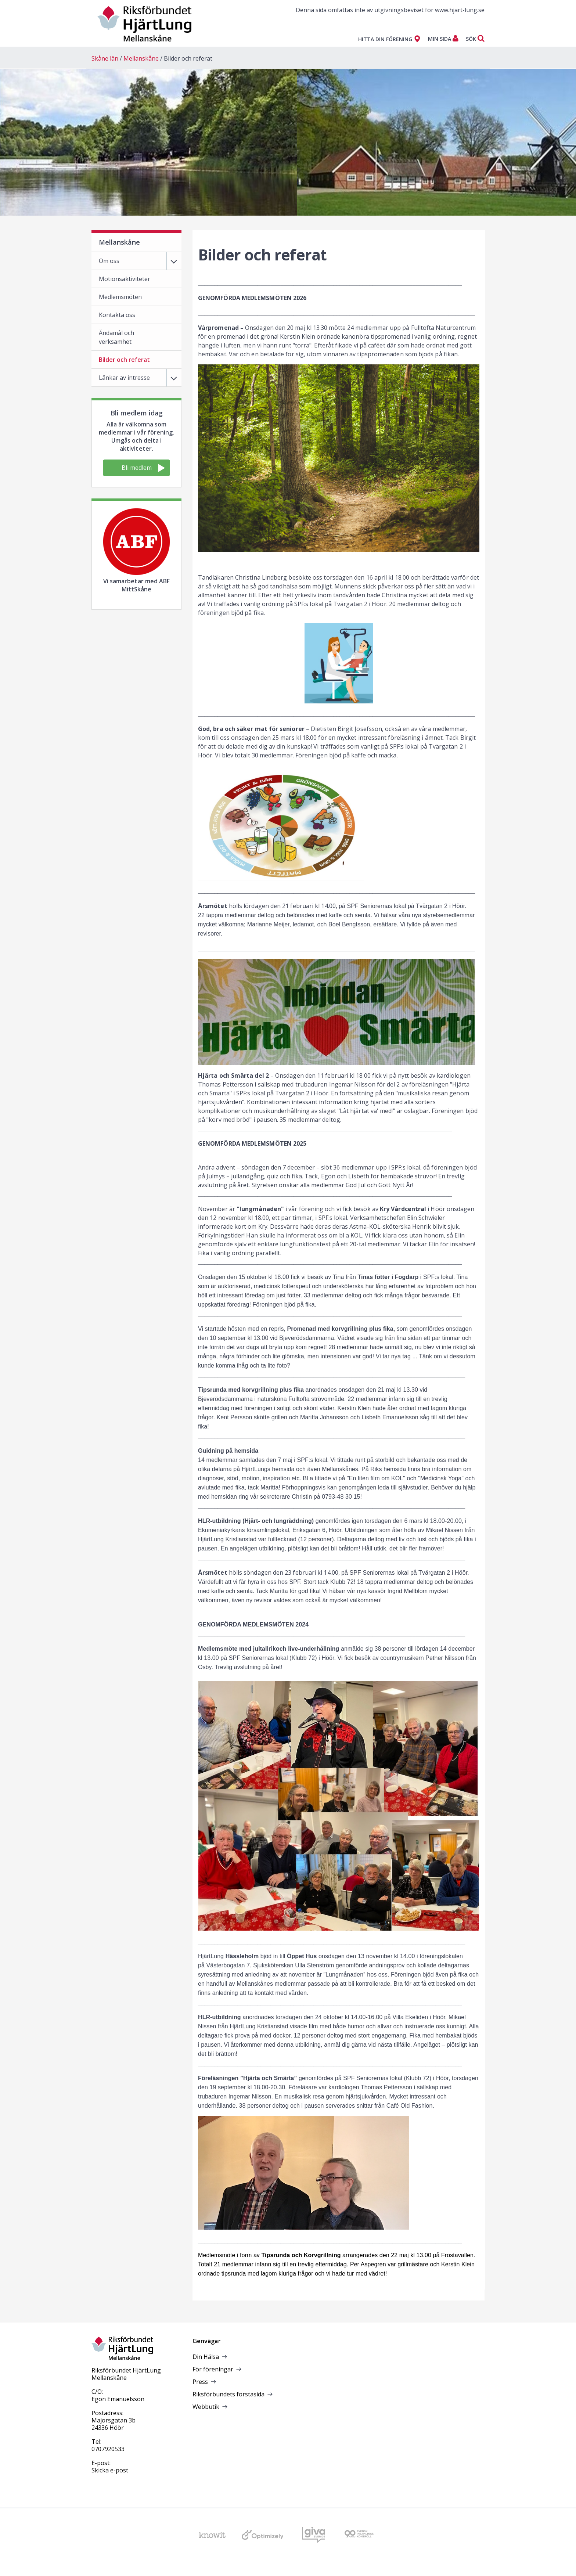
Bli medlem (143, 468)
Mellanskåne (141, 58)
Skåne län (104, 58)
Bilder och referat (188, 58)
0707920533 (108, 2449)
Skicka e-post (109, 2470)
